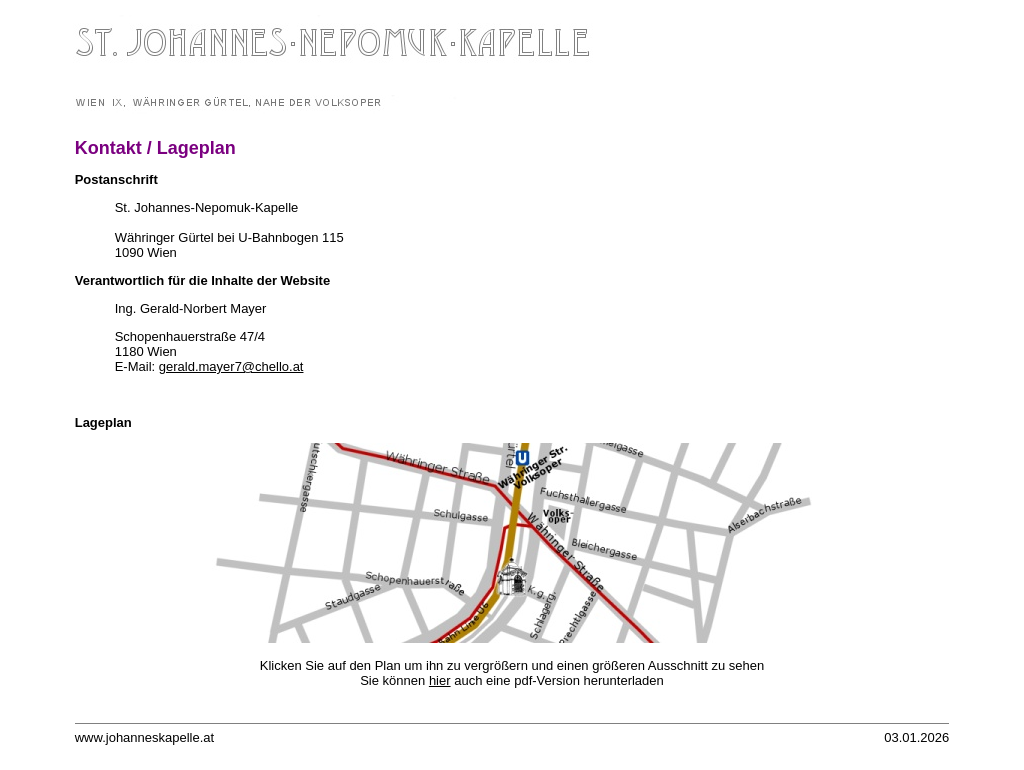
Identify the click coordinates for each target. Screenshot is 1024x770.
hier (440, 680)
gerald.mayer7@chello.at (231, 366)
